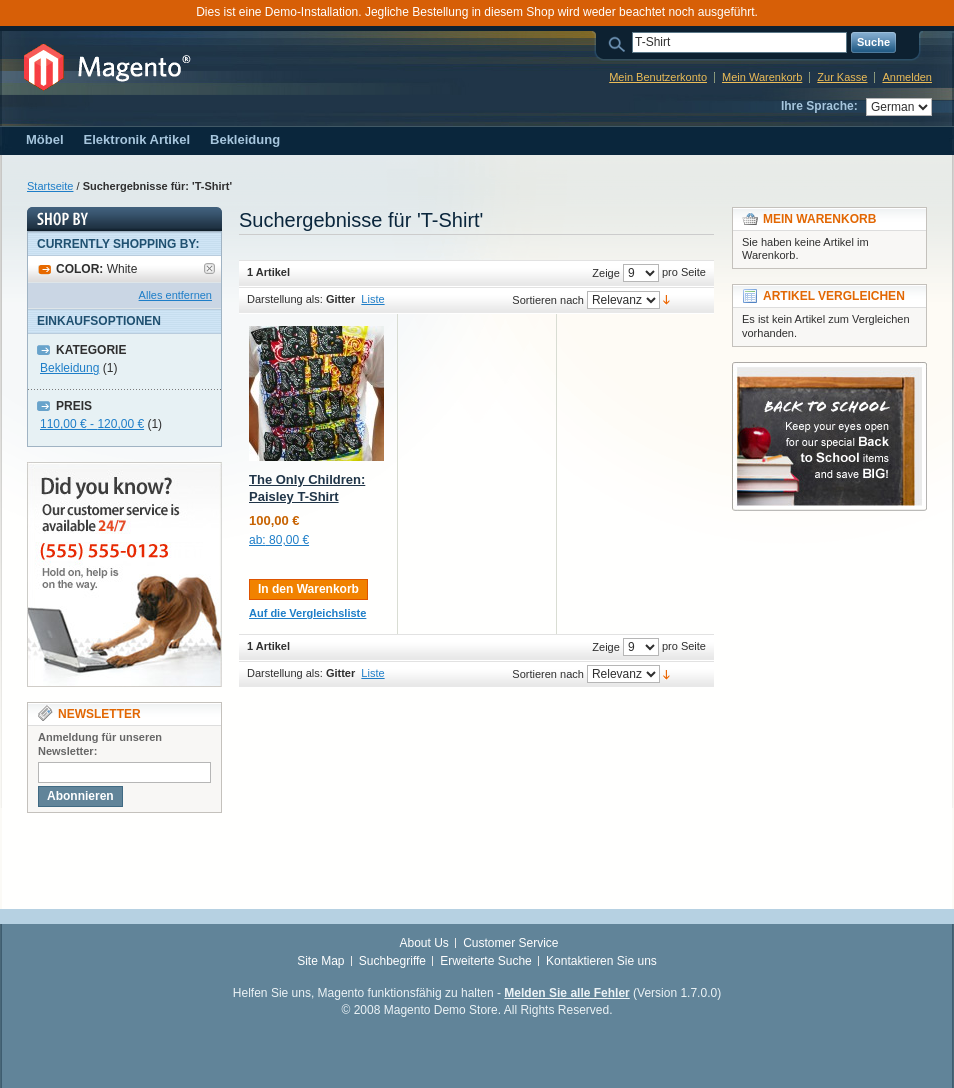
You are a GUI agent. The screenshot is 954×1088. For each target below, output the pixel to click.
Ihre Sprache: (819, 106)
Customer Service (510, 943)
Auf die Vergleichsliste (307, 613)
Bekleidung (69, 368)
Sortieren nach (548, 300)
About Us (423, 943)
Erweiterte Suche (485, 961)
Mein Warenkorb (762, 77)
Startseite (50, 186)
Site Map (320, 961)
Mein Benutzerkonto (658, 77)
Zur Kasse (842, 77)
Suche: (620, 42)
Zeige (606, 273)
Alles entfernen (175, 295)
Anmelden (907, 77)
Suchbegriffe (392, 961)
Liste (372, 299)
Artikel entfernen (209, 268)
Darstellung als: (285, 299)
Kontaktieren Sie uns (601, 961)
